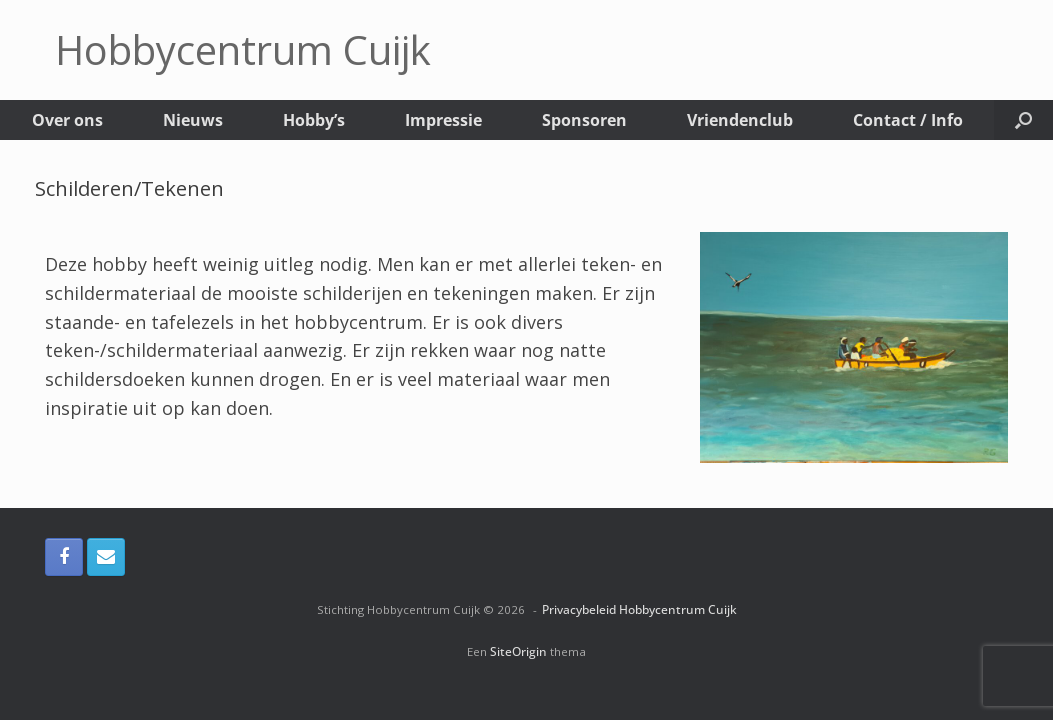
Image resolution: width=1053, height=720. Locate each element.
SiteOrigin (518, 651)
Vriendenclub (740, 120)
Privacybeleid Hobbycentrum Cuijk (639, 609)
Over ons (67, 120)
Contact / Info (908, 120)
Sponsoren (584, 120)
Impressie (443, 120)
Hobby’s (314, 120)
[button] (1023, 120)
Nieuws (193, 120)
